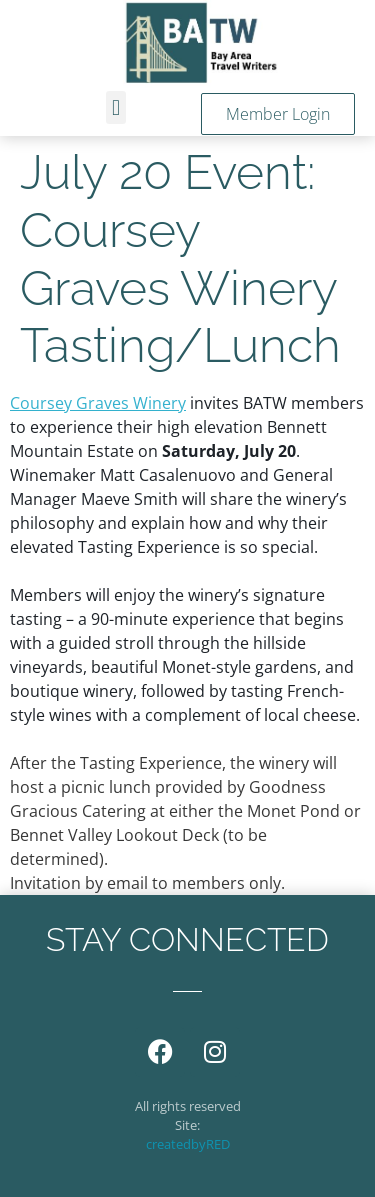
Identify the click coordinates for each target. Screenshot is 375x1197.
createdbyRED (188, 1144)
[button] (115, 107)
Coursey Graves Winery (98, 403)
